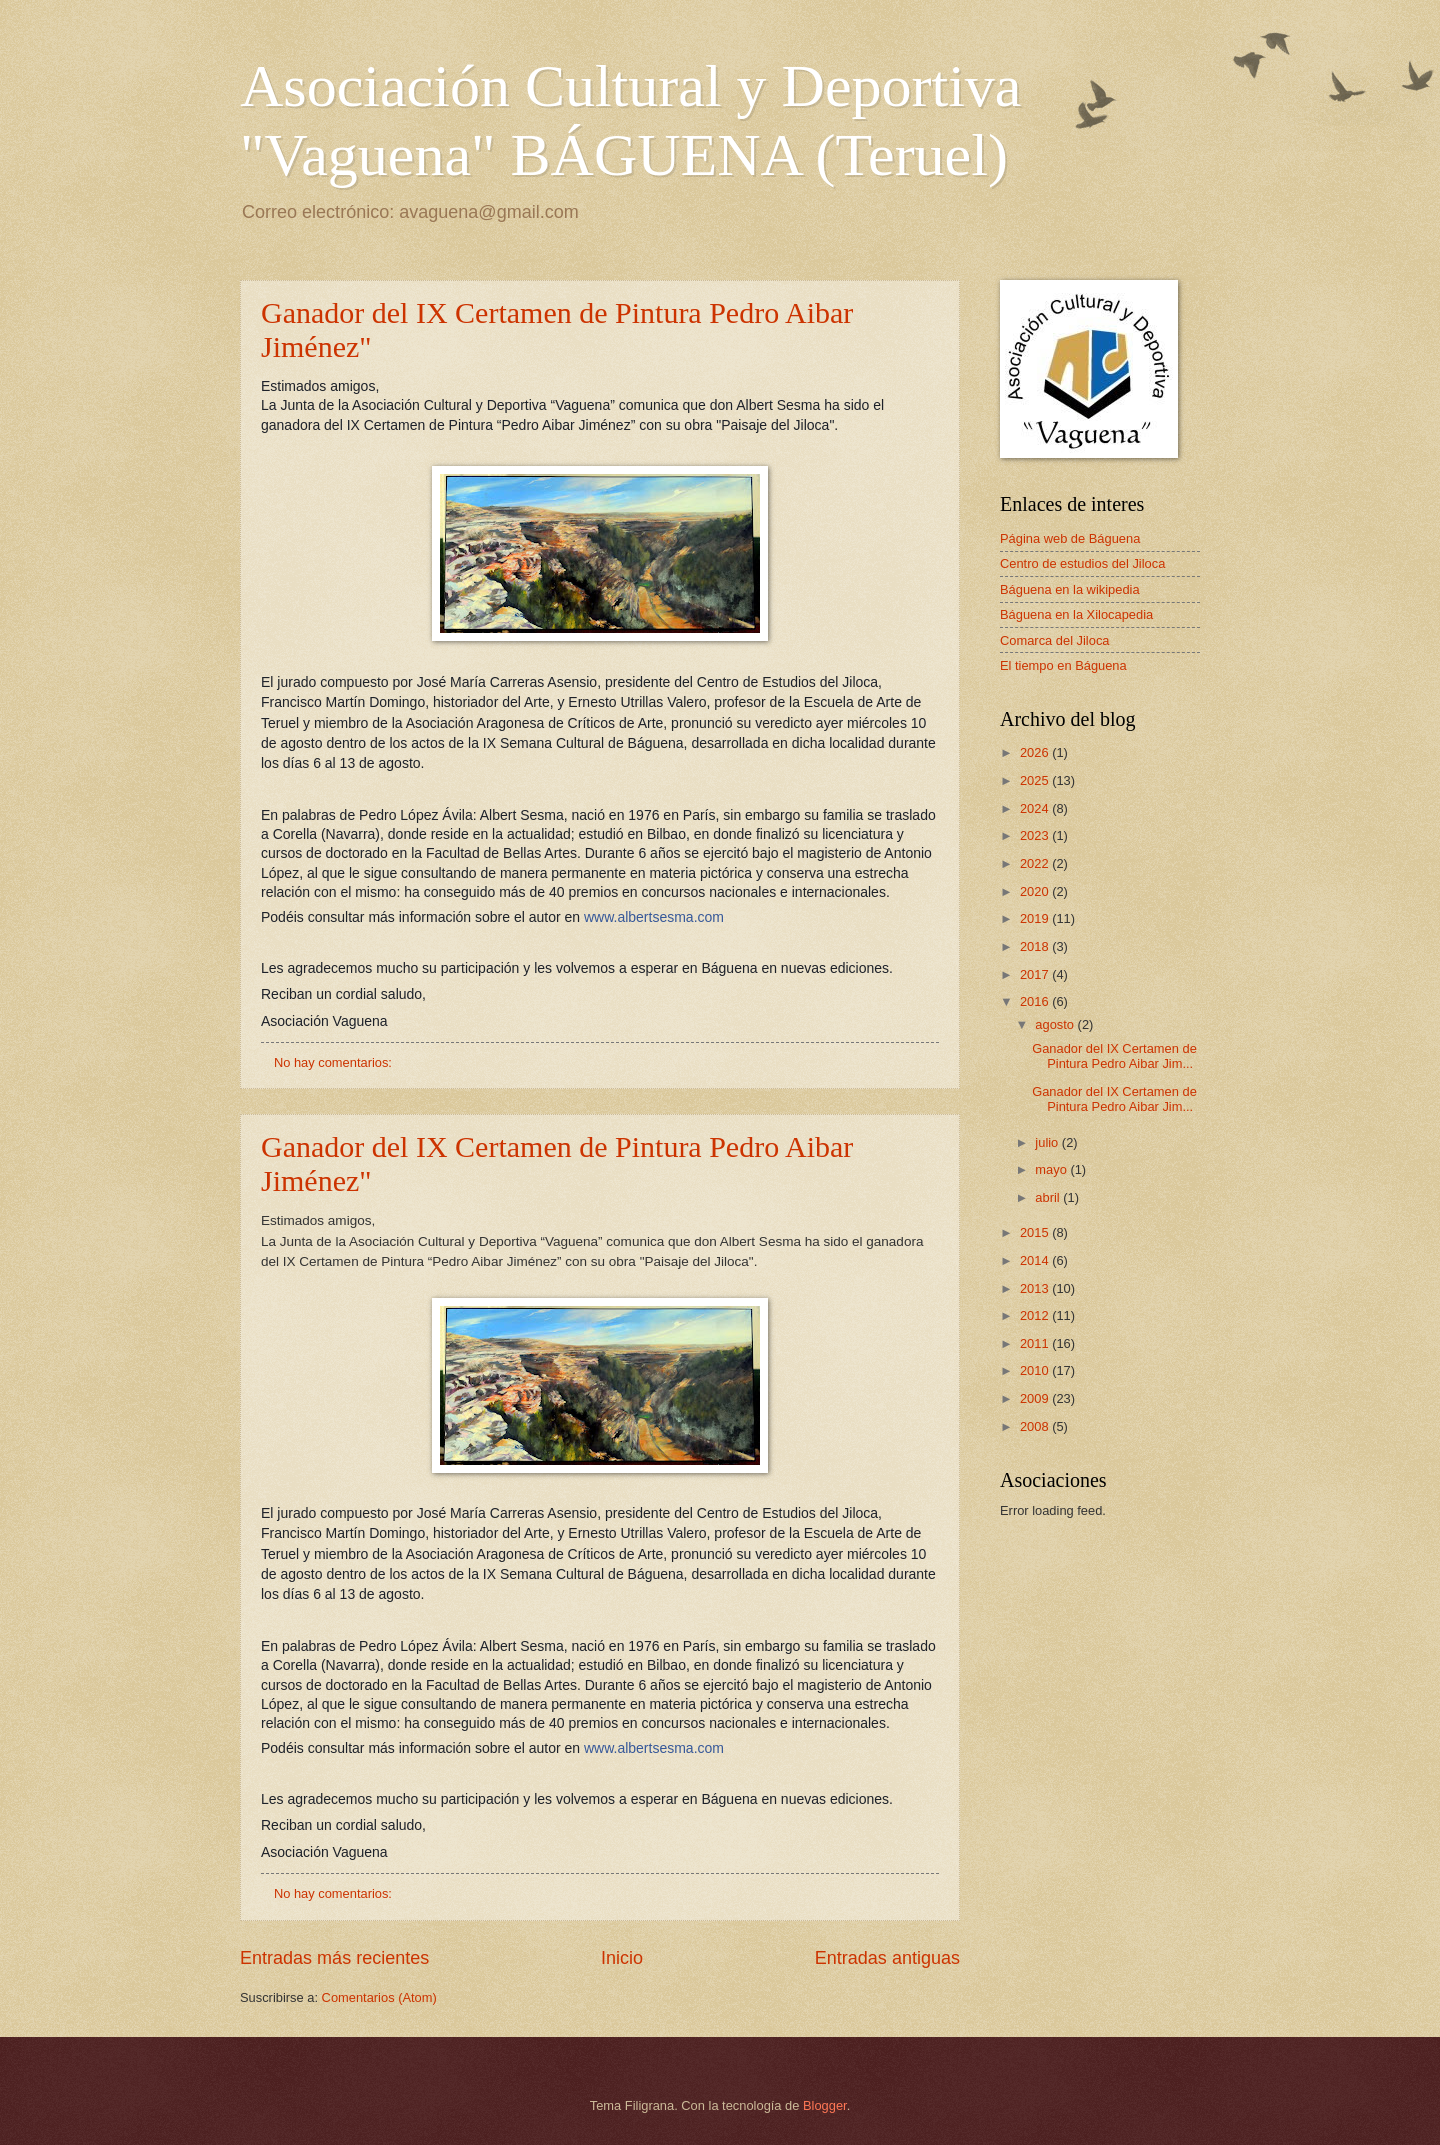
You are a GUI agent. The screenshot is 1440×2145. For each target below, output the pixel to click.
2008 (1036, 1426)
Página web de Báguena (1070, 538)
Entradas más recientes (334, 1958)
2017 (1036, 974)
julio (1048, 1142)
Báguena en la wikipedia (1070, 589)
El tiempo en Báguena (1063, 665)
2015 (1036, 1232)
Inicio (622, 1958)
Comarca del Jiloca (1054, 640)
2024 (1036, 808)
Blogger (825, 2105)
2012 (1036, 1315)
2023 (1036, 835)
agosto (1056, 1024)
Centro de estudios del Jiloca (1082, 563)
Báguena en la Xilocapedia (1076, 614)
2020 (1036, 891)
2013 (1036, 1288)
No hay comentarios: (335, 1062)
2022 (1036, 863)
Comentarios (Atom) (379, 1997)
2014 (1036, 1260)
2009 (1036, 1398)
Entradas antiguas (887, 1958)
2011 (1036, 1343)
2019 (1036, 918)
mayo (1052, 1169)
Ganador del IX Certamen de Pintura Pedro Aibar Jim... (1114, 1056)
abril (1049, 1197)
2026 (1036, 752)
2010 (1036, 1370)
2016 (1036, 1001)
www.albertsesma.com (654, 917)
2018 (1036, 946)
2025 (1036, 780)
